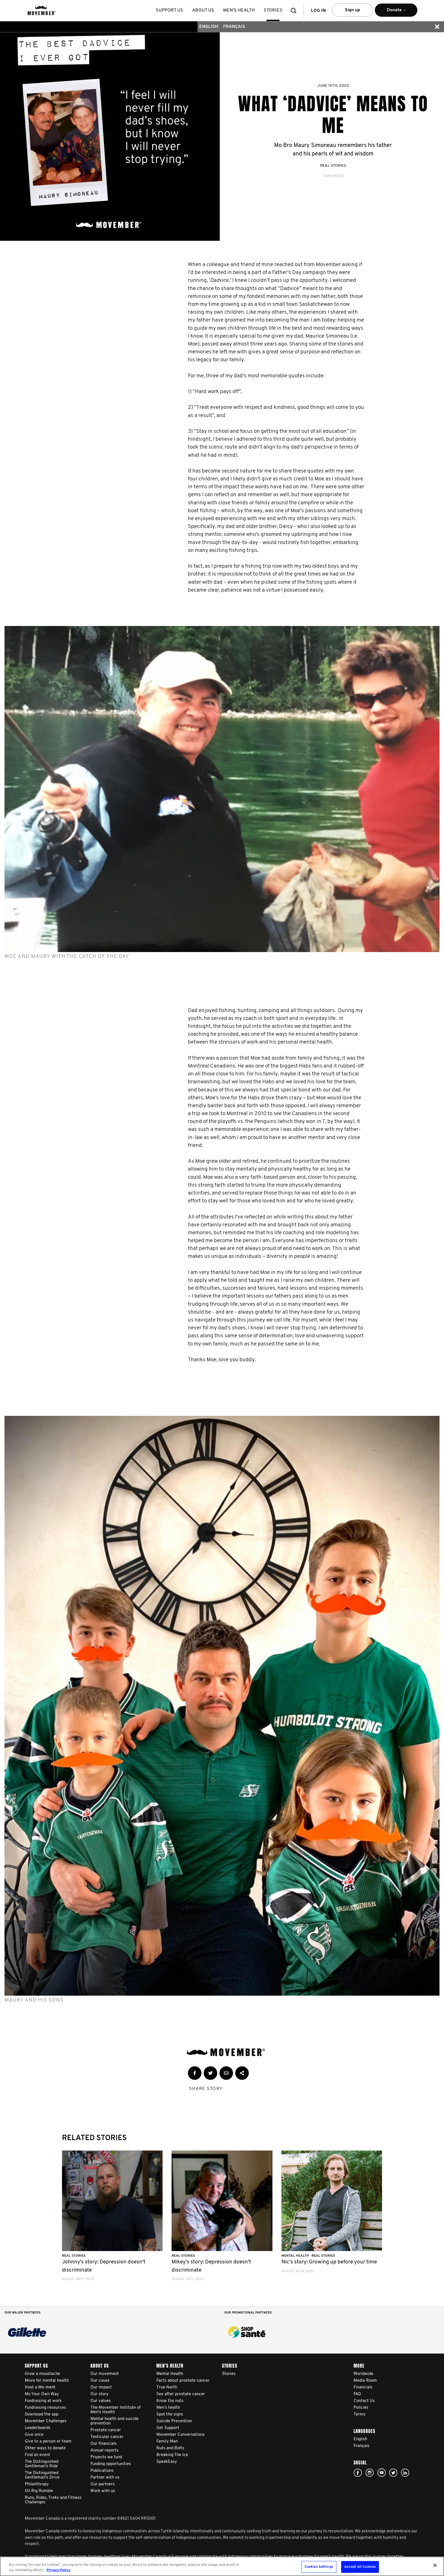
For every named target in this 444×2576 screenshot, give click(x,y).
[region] (222, 2566)
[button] (295, 10)
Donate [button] (396, 12)
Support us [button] (169, 10)
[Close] (435, 2565)
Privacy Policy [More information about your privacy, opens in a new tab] (58, 2570)
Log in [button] (318, 10)
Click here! (369, 2472)
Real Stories (333, 166)
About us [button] (203, 10)
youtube (381, 2472)
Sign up (352, 10)
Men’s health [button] (239, 10)
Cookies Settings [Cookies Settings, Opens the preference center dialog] (319, 2567)
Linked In (405, 2472)
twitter (393, 2472)
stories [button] (273, 10)
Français (234, 26)
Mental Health (295, 2256)
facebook (358, 2472)
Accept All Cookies (360, 2567)
